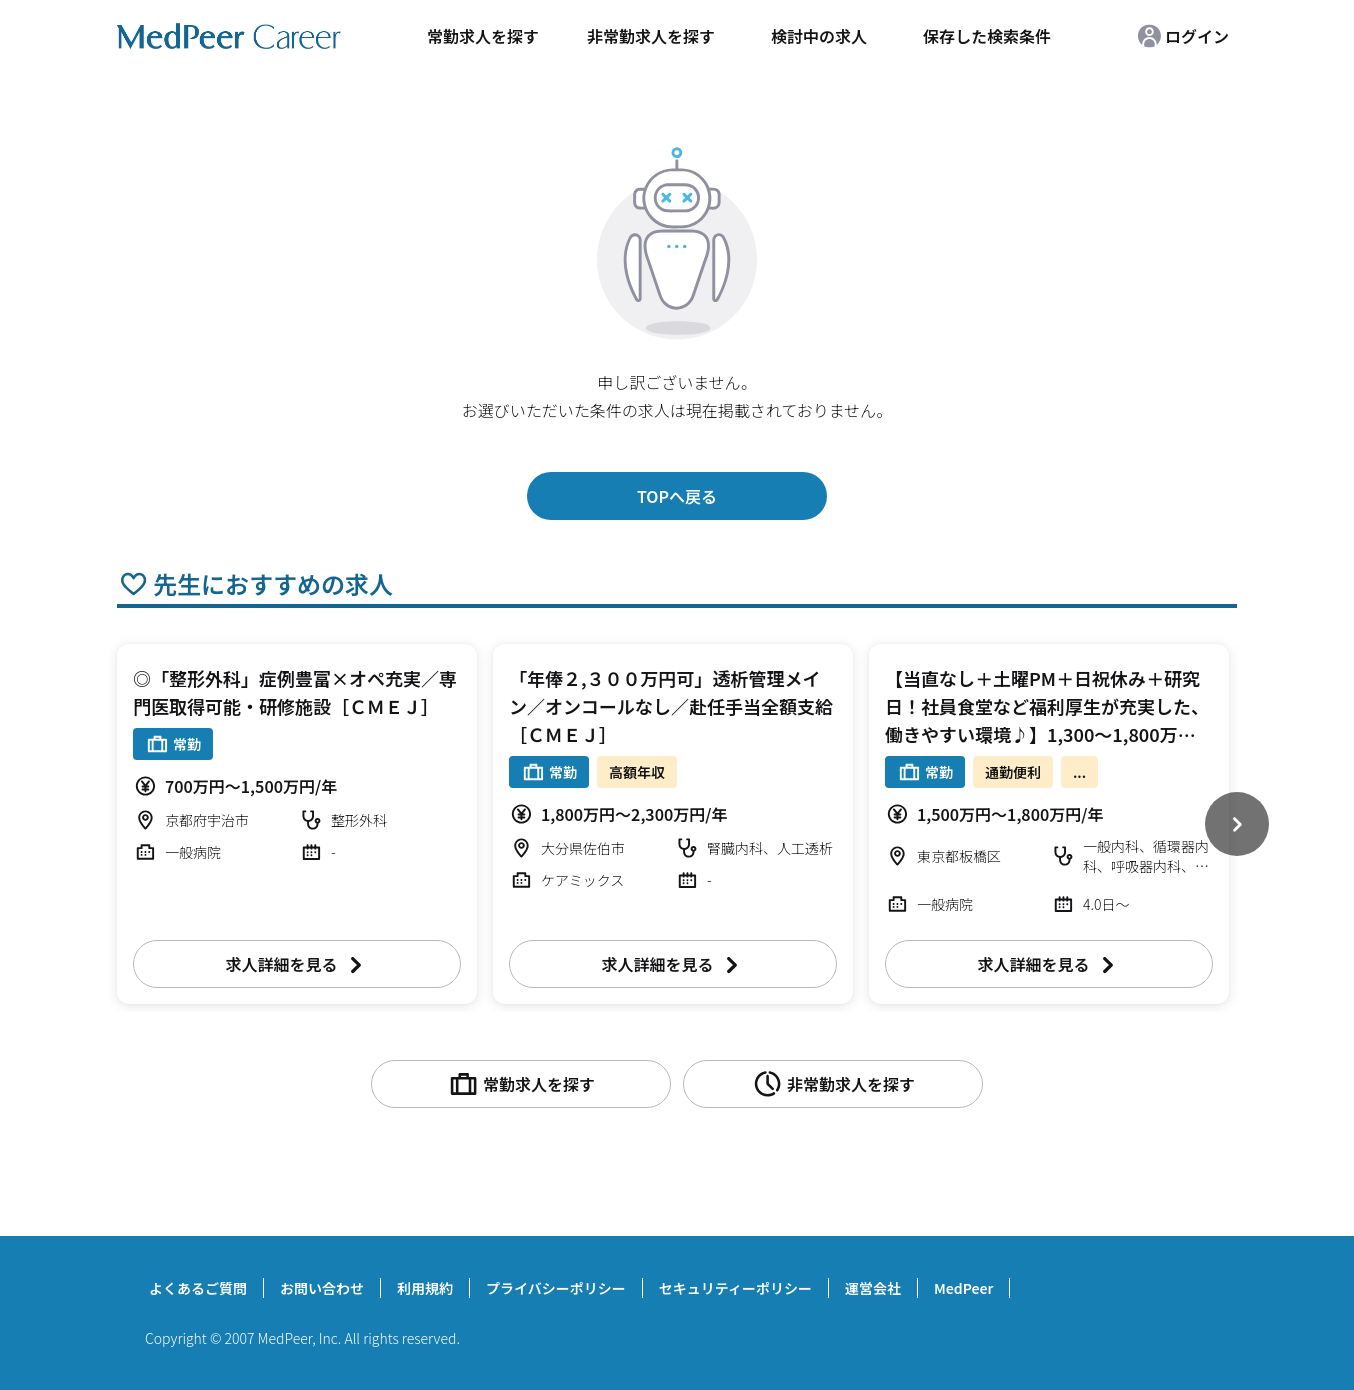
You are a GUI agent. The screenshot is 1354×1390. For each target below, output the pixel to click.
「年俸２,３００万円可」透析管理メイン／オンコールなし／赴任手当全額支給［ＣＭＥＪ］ (671, 706)
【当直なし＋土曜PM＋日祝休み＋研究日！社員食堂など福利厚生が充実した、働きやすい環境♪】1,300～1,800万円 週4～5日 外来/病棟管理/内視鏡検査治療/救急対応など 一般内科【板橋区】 (1049, 734)
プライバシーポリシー (556, 1288)
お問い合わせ (322, 1288)
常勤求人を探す (483, 36)
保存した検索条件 (987, 36)
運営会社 (873, 1288)
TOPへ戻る (677, 496)
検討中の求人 (819, 36)
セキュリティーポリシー (735, 1288)
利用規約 (425, 1288)
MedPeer (963, 1288)
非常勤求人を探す (651, 36)
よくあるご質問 (198, 1288)
